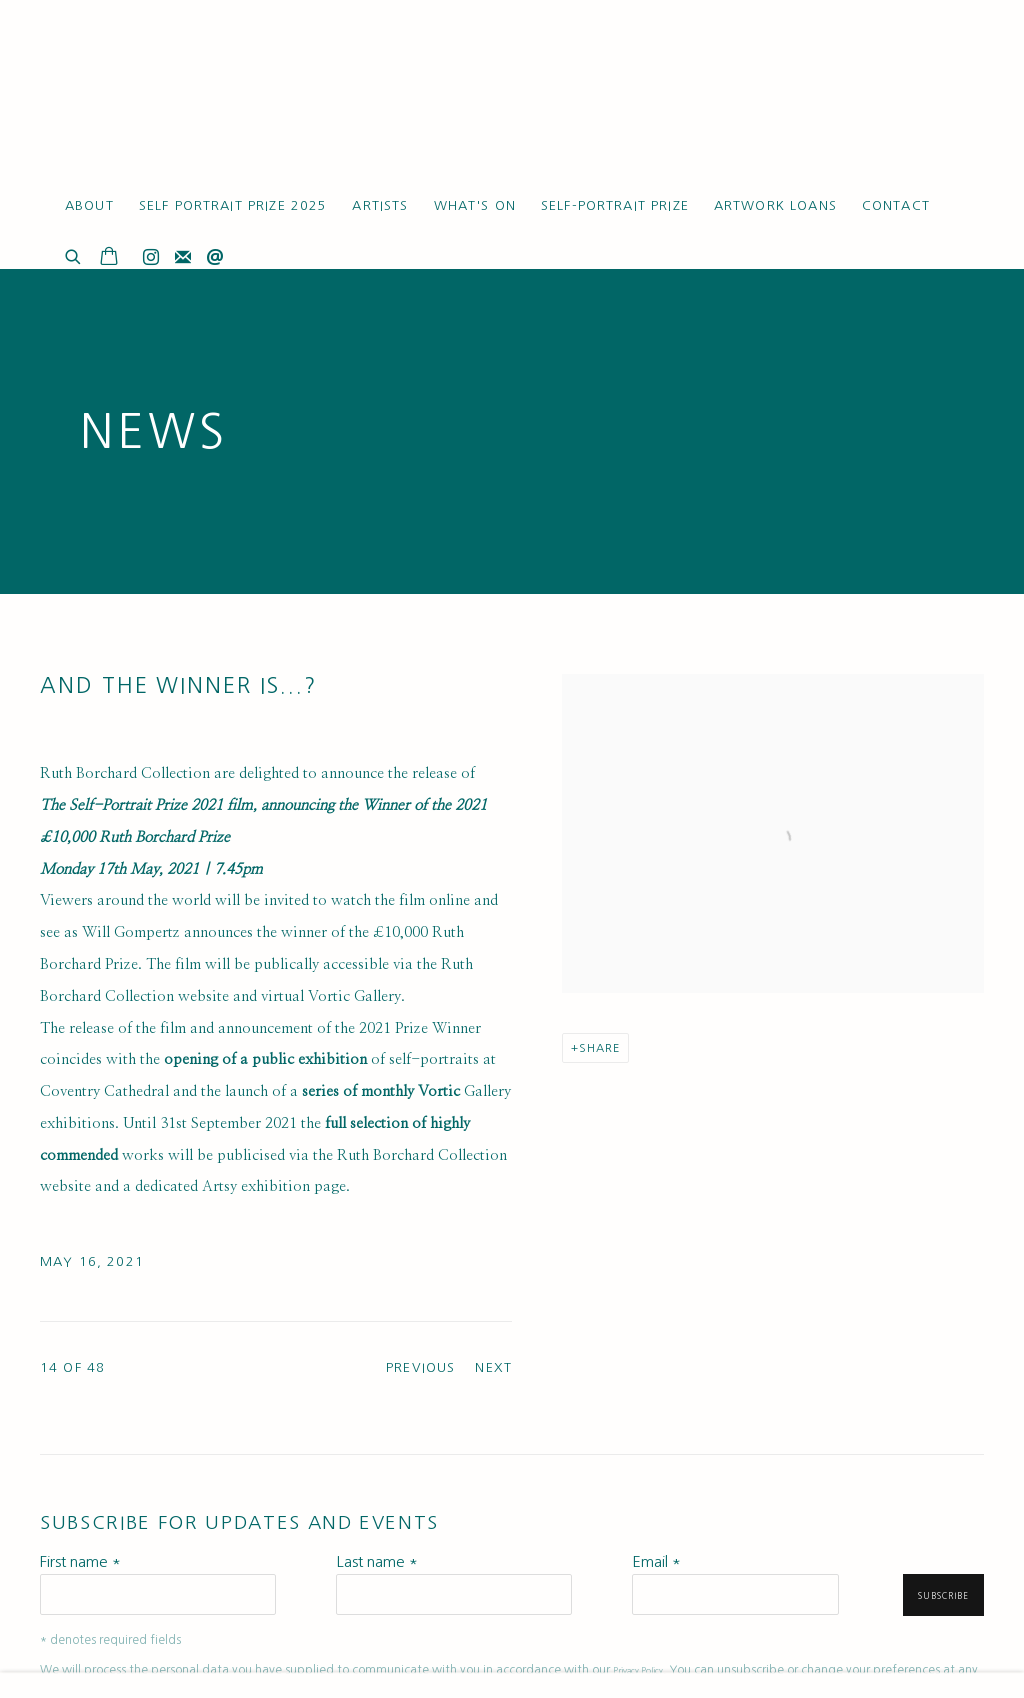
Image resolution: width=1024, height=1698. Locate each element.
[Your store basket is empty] (109, 258)
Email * (656, 1561)
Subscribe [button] (943, 1596)
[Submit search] (74, 254)
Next (493, 1367)
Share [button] (599, 1048)
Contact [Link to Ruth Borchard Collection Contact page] (896, 205)
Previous (420, 1367)
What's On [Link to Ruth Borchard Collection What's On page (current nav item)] (475, 205)
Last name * (377, 1561)
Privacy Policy (638, 1671)
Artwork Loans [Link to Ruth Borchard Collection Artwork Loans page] (775, 205)
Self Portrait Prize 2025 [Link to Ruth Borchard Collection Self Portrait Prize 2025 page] (233, 205)
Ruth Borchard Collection (160, 99)
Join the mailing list (183, 258)
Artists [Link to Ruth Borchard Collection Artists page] (380, 205)
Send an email (215, 258)
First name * (80, 1561)
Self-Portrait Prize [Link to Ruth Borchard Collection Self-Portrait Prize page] (615, 205)
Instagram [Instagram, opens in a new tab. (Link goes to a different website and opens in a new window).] (151, 258)
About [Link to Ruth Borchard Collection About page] (89, 205)
